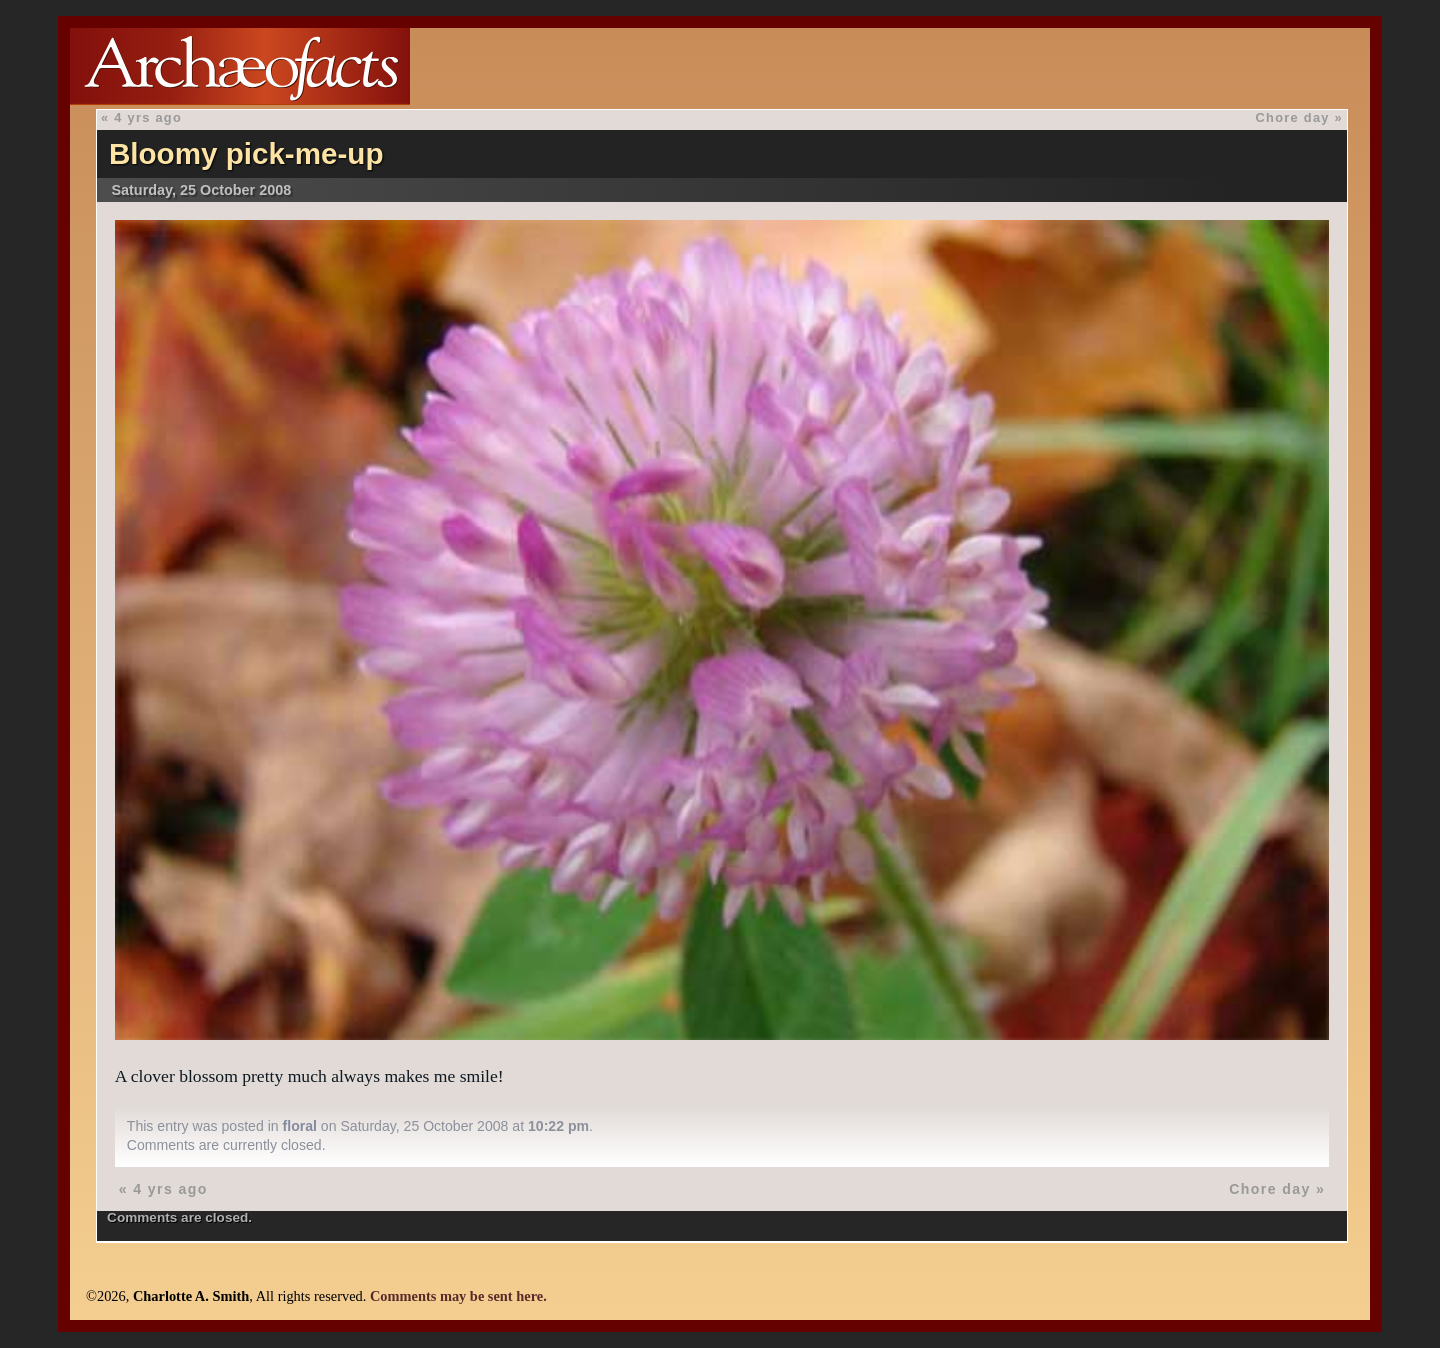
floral (300, 1126)
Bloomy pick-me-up (246, 153)
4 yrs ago (148, 117)
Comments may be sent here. (458, 1296)
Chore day (1293, 117)
